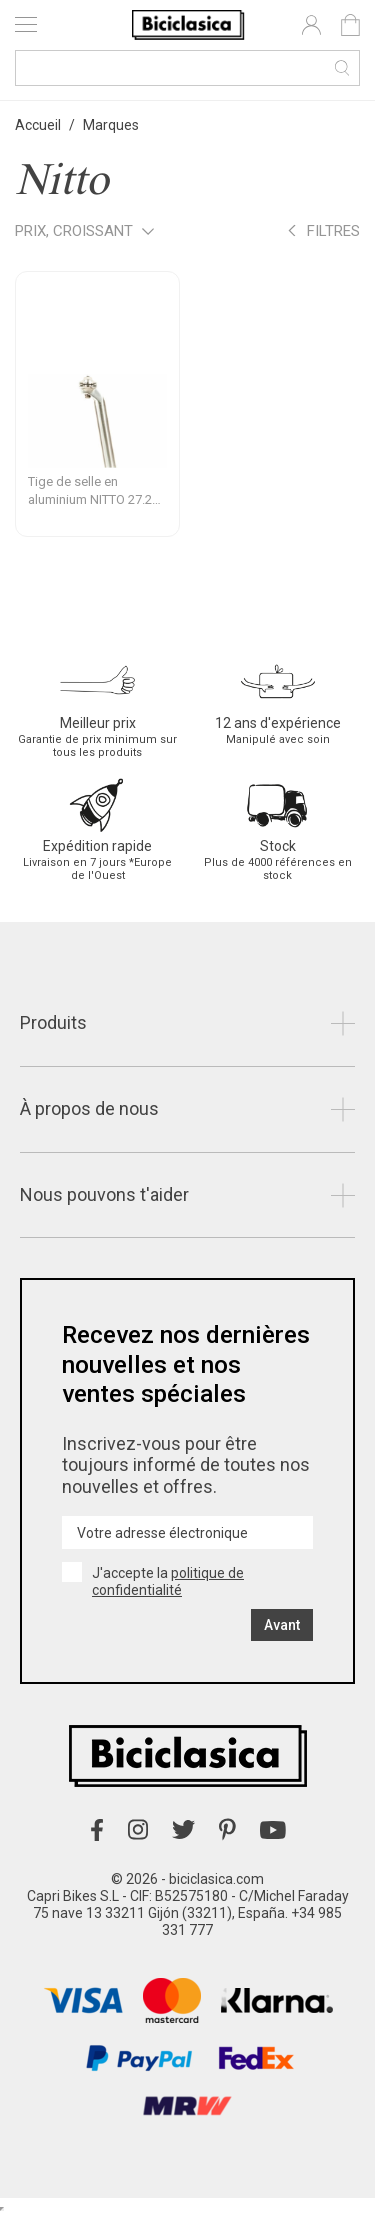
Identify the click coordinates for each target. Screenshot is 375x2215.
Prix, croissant (84, 232)
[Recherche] (187, 68)
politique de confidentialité (168, 1581)
